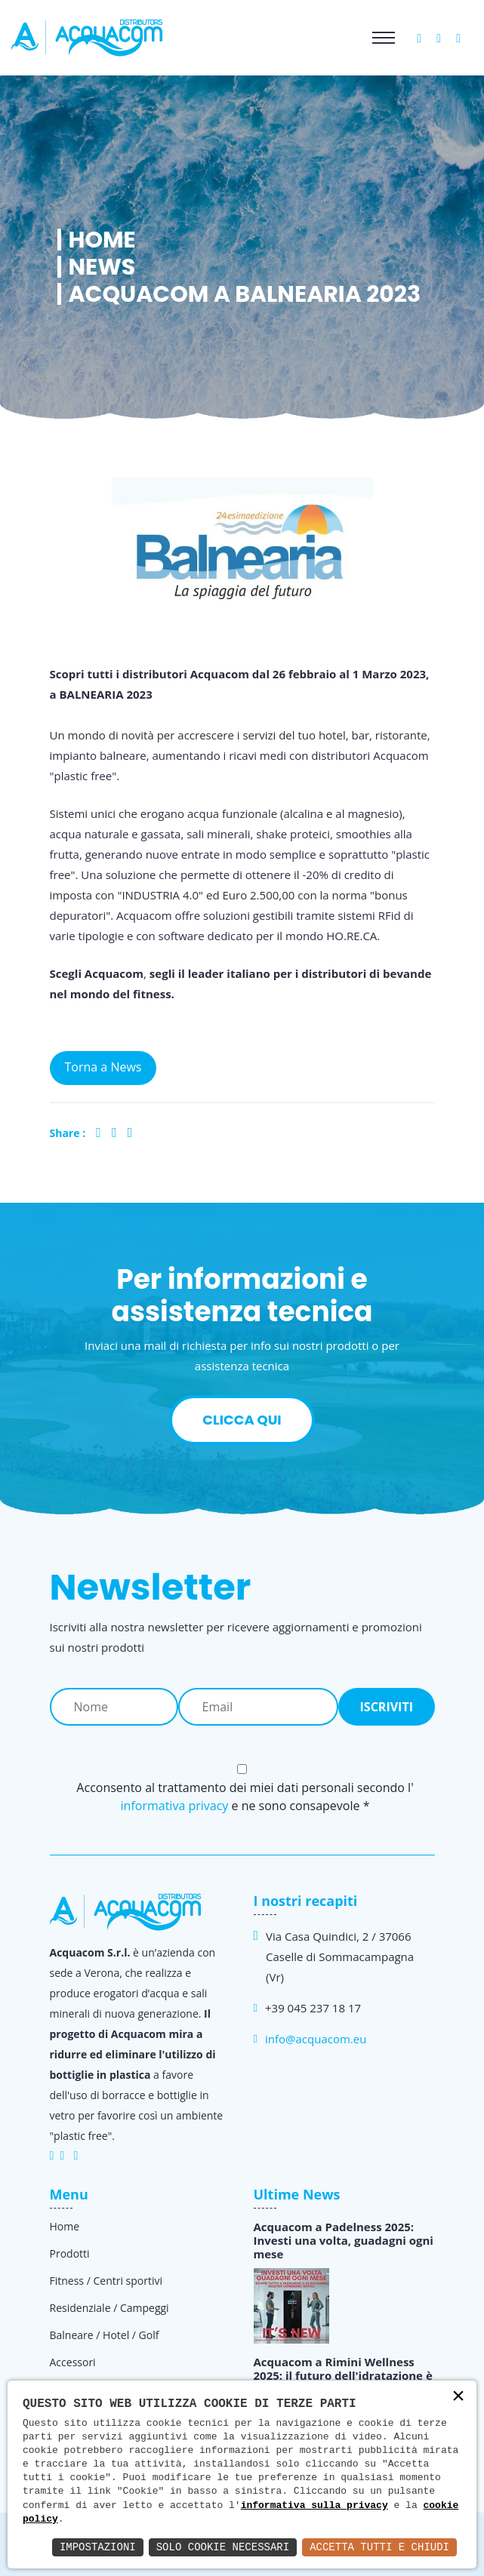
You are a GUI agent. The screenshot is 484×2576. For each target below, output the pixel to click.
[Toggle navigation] (383, 37)
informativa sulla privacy (314, 2506)
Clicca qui (241, 1419)
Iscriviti (386, 1706)
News (102, 267)
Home (102, 240)
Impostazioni (98, 2547)
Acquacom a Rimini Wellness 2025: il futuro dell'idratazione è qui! (343, 2375)
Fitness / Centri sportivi (106, 2280)
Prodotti (70, 2253)
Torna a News (103, 1067)
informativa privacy (175, 1805)
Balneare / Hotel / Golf (104, 2335)
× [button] (458, 2397)
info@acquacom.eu (315, 2038)
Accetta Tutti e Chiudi (379, 2547)
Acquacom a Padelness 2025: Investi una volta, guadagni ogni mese (343, 2240)
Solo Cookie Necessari (222, 2547)
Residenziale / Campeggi (109, 2308)
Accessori (73, 2362)
